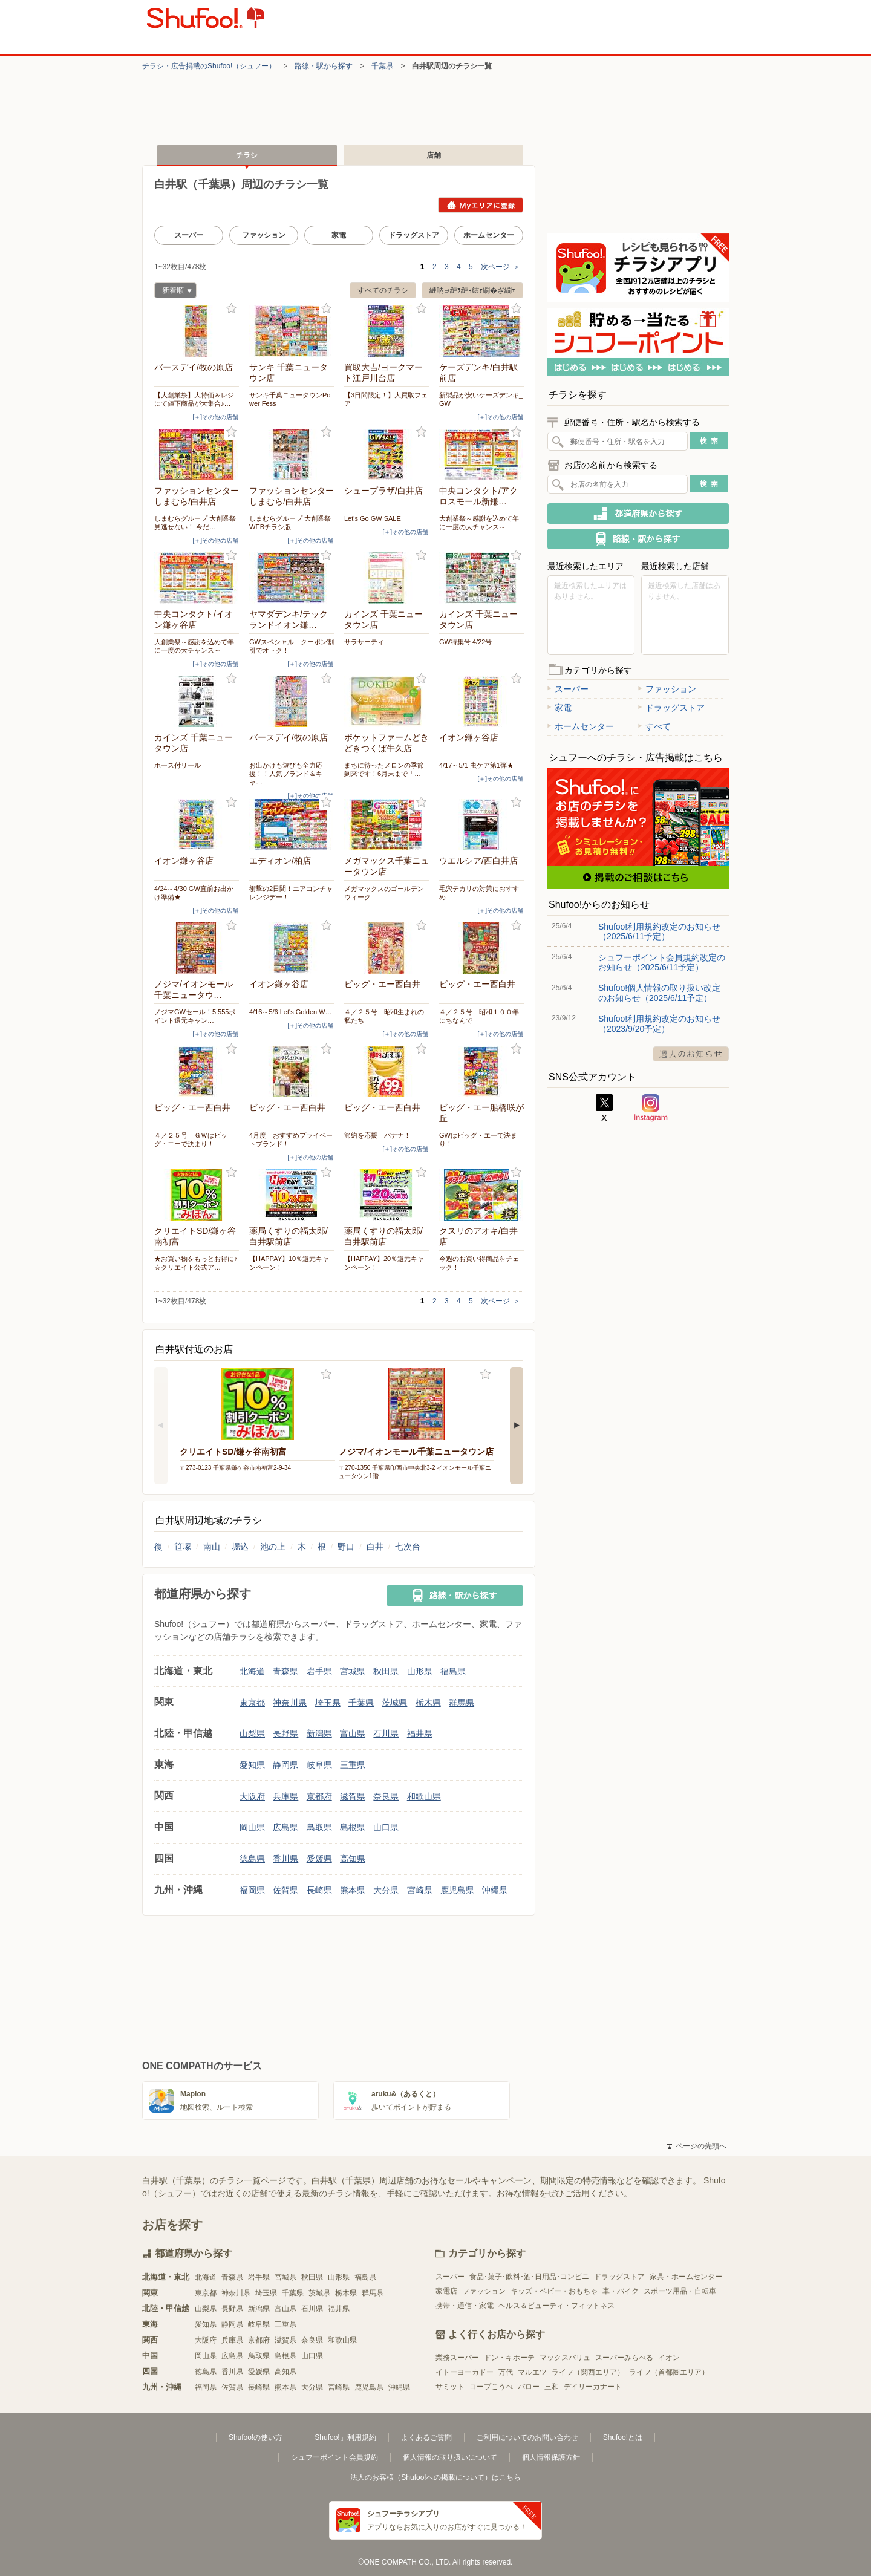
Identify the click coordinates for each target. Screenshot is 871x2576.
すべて (654, 726)
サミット (450, 2386)
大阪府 (252, 1796)
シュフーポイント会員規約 (334, 2457)
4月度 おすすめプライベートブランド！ (291, 1139)
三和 (551, 2386)
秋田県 (386, 1671)
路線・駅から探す (324, 66)
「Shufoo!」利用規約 (341, 2437)
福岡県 (252, 1890)
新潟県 (319, 1733)
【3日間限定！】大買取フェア (386, 399)
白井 (375, 1546)
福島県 (453, 1671)
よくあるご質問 (426, 2437)
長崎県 (319, 1890)
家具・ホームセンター (686, 2276)
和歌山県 (424, 1796)
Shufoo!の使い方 (255, 2437)
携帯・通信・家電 (465, 2305)
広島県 (285, 1827)
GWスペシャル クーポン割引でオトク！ (291, 646)
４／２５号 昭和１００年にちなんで (479, 1016)
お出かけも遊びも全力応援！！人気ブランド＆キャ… (285, 773)
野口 (346, 1546)
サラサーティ (364, 641)
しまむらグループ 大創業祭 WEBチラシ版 (290, 522)
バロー (529, 2386)
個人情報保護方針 (551, 2457)
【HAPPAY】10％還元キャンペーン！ (289, 1263)
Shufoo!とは (622, 2437)
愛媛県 (319, 1859)
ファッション (263, 235)
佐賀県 (285, 1890)
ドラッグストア (413, 235)
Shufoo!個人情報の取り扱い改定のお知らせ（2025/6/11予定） (659, 992)
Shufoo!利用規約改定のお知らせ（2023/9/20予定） (659, 1023)
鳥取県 (319, 1827)
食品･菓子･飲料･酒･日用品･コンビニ (529, 2276)
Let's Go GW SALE (372, 518)
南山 (211, 1546)
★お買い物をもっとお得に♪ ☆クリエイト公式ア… (196, 1263)
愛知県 (252, 1765)
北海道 (252, 1671)
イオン (669, 2357)
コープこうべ (491, 2386)
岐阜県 (319, 1765)
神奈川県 (290, 1702)
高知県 (352, 1859)
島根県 (352, 1827)
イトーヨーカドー (465, 2372)
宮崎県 (419, 1890)
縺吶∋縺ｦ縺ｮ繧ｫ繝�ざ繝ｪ (472, 290)
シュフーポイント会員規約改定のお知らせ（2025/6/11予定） (661, 962)
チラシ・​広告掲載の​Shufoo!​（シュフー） (209, 66)
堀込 (240, 1546)
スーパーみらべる (624, 2357)
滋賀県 (352, 1796)
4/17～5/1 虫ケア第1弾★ (476, 765)
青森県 (285, 1671)
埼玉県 (328, 1702)
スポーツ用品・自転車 (680, 2291)
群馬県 (461, 1702)
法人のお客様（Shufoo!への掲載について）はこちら (435, 2477)
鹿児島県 (457, 1890)
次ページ (500, 266)
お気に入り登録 (231, 308)
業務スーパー (457, 2357)
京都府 (319, 1796)
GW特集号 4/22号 (465, 641)
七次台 (407, 1546)
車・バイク (620, 2291)
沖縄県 (494, 1890)
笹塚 (182, 1546)
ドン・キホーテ (509, 2357)
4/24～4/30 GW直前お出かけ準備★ (193, 893)
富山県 (352, 1733)
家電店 (446, 2291)
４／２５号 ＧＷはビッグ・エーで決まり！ (190, 1139)
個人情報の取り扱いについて (450, 2457)
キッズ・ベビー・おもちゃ (554, 2291)
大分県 (386, 1890)
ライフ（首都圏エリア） (669, 2372)
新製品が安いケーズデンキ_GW (481, 399)
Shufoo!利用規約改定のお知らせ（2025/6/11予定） (659, 931)
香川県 (285, 1859)
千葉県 (382, 66)
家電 (338, 235)
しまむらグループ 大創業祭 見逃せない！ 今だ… (195, 522)
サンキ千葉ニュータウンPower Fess (289, 399)
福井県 (419, 1733)
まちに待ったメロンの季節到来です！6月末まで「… (384, 769)
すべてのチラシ (382, 290)
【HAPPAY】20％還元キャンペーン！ (384, 1263)
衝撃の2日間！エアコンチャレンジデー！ (291, 893)
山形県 (419, 1671)
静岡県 (285, 1765)
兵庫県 (285, 1796)
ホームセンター (488, 235)
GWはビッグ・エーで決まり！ (478, 1139)
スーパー (188, 235)
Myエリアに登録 (480, 205)
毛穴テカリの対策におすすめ (479, 893)
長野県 (285, 1733)
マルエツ (532, 2372)
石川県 (386, 1733)
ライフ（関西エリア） (588, 2372)
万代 (505, 2372)
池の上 (272, 1546)
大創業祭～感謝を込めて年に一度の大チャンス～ (479, 522)
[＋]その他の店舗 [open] (215, 417)
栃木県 (428, 1702)
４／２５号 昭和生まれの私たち (384, 1016)
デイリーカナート (593, 2386)
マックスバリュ (565, 2357)
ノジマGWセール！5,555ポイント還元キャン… (194, 1016)
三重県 (352, 1765)
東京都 (252, 1702)
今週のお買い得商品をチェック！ (479, 1263)
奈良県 (386, 1796)
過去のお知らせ (691, 1053)
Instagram (651, 1108)
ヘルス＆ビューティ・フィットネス (556, 2305)
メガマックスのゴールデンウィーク (384, 893)
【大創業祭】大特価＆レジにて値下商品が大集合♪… (194, 399)
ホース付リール (177, 765)
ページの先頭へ (696, 2146)
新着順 (173, 292)
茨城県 (394, 1702)
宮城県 (352, 1671)
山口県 (386, 1827)
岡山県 (252, 1827)
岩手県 (319, 1671)
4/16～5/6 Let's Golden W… (290, 1012)
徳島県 (252, 1859)
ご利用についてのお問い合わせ (527, 2437)
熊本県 (352, 1890)
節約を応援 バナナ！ (377, 1135)
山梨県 (252, 1733)
